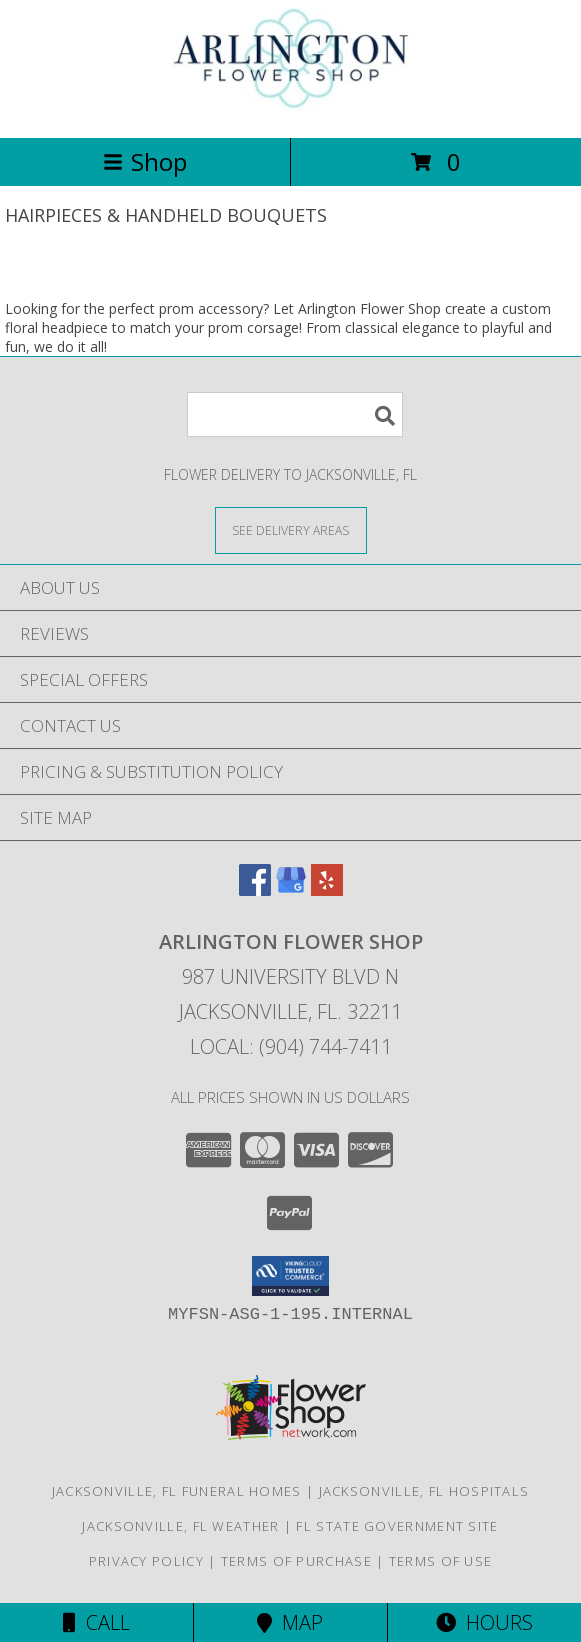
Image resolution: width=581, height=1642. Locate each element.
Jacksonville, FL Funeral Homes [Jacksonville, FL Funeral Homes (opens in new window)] (177, 1491)
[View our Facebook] (255, 889)
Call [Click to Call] (96, 1622)
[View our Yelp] (327, 889)
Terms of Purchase (296, 1561)
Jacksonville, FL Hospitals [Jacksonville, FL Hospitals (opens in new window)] (424, 1491)
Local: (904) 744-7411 (291, 1046)
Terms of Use (441, 1561)
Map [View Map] (290, 1622)
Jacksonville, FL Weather (180, 1526)
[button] (290, 1276)
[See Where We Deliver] (291, 529)
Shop (145, 161)
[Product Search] (295, 414)
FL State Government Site (397, 1526)
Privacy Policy (146, 1561)
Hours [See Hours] (484, 1622)
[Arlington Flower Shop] (291, 108)
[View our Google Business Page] (291, 889)
